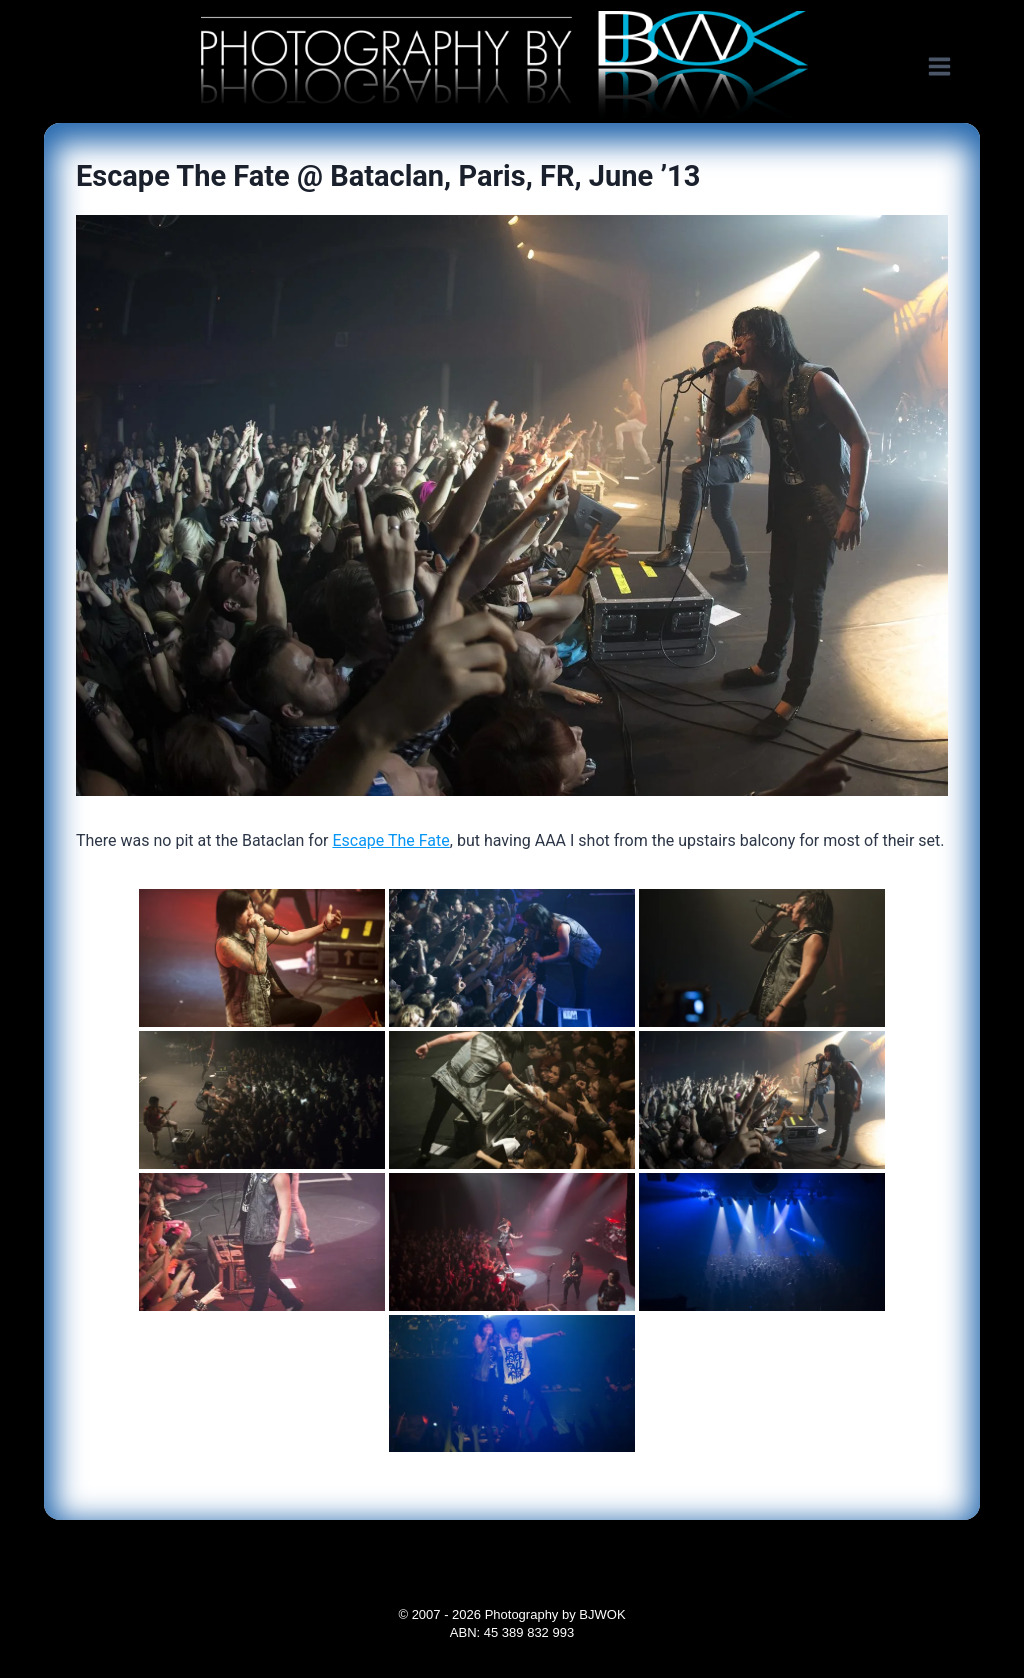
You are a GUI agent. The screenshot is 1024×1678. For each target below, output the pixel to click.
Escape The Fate (390, 840)
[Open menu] (949, 67)
